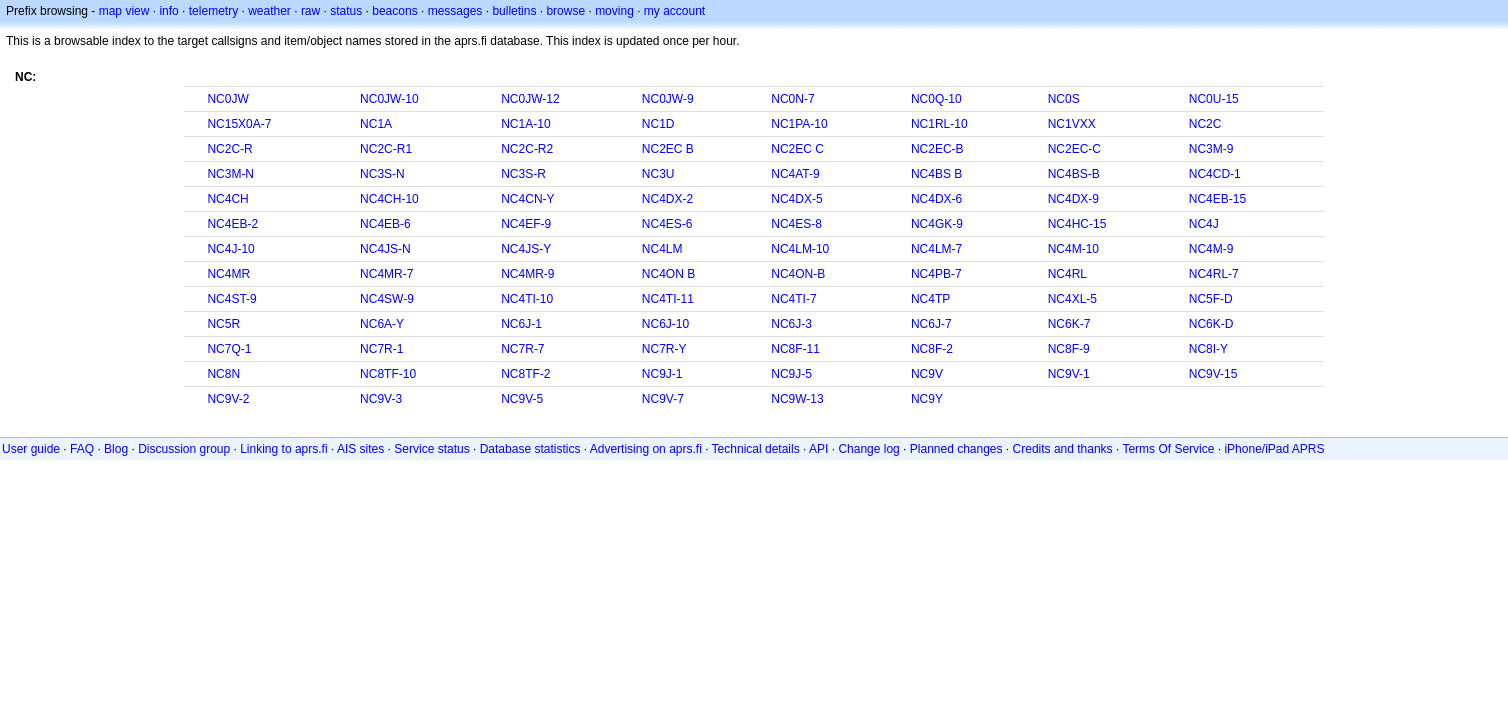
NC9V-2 (228, 399)
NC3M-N (230, 174)
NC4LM (662, 249)
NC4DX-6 (936, 199)
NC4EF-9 (526, 224)
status (346, 11)
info (168, 11)
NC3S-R (523, 174)
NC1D (658, 124)
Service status (431, 449)
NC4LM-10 (800, 249)
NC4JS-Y (526, 249)
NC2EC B (668, 149)
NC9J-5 (791, 374)
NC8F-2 (932, 349)
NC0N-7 (792, 99)
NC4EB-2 (232, 224)
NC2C (1205, 124)
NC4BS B (936, 174)
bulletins (514, 11)
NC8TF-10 (388, 374)
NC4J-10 (230, 249)
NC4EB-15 (1217, 199)
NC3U (658, 174)
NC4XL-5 (1072, 299)
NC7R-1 (381, 349)
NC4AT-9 (795, 174)
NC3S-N (382, 174)
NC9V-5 (522, 399)
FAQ (82, 449)
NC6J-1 (521, 324)
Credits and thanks (1063, 449)
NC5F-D (1211, 299)
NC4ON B (668, 274)
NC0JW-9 (668, 99)
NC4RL (1067, 274)
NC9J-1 (662, 374)
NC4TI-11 (668, 299)
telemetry (213, 11)
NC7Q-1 (229, 349)
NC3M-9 (1211, 149)
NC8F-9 (1069, 349)
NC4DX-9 (1073, 199)
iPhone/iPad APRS (1274, 449)
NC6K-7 (1069, 324)
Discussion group (184, 449)
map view (124, 11)
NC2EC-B (937, 149)
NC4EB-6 (385, 224)
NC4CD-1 (1215, 174)
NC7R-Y (664, 349)
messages (455, 11)
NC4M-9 (1211, 249)
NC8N (223, 374)
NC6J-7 (931, 324)
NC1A (376, 124)
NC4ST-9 (231, 299)
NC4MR (228, 274)
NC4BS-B (1074, 174)
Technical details (756, 449)
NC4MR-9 (527, 274)
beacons (394, 11)
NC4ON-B (798, 274)
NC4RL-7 (1214, 274)
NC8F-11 (795, 349)
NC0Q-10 (936, 99)
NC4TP (930, 299)
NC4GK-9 (937, 224)
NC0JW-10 (389, 99)
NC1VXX (1072, 124)
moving (614, 11)
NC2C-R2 (527, 149)
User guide (31, 449)
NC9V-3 (381, 399)
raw (310, 11)
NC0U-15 (1214, 99)
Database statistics (530, 449)
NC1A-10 (525, 124)
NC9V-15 (1213, 374)
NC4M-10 (1073, 249)
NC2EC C (797, 149)
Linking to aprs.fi (283, 449)
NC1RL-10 (939, 124)
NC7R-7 (522, 349)
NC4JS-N (385, 249)
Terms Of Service (1168, 449)
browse (565, 11)
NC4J (1204, 224)
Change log (868, 449)
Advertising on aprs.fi (646, 449)
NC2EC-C (1074, 149)
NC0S (1064, 99)
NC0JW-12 (530, 99)
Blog (116, 449)
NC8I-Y (1208, 349)
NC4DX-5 (796, 199)
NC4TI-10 (527, 299)
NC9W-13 (797, 399)
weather (269, 11)
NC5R (223, 324)
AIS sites (360, 449)
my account (674, 11)
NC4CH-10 (389, 199)
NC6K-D (1211, 324)
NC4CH (227, 199)
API (818, 449)
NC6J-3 (791, 324)
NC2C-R (229, 149)
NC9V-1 (1069, 374)
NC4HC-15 (1077, 224)
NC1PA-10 (799, 124)
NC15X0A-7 (239, 124)
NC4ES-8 (796, 224)
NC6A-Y (382, 324)
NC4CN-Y (527, 199)
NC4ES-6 (667, 224)
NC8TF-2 (525, 374)
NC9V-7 (663, 399)
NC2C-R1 (386, 149)
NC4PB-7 (936, 274)
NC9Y (927, 399)
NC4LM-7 (936, 249)
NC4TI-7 (793, 299)
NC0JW (227, 99)
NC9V (927, 374)
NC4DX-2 (667, 199)
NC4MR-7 (386, 274)
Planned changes (956, 449)
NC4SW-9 (387, 299)
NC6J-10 (665, 324)
